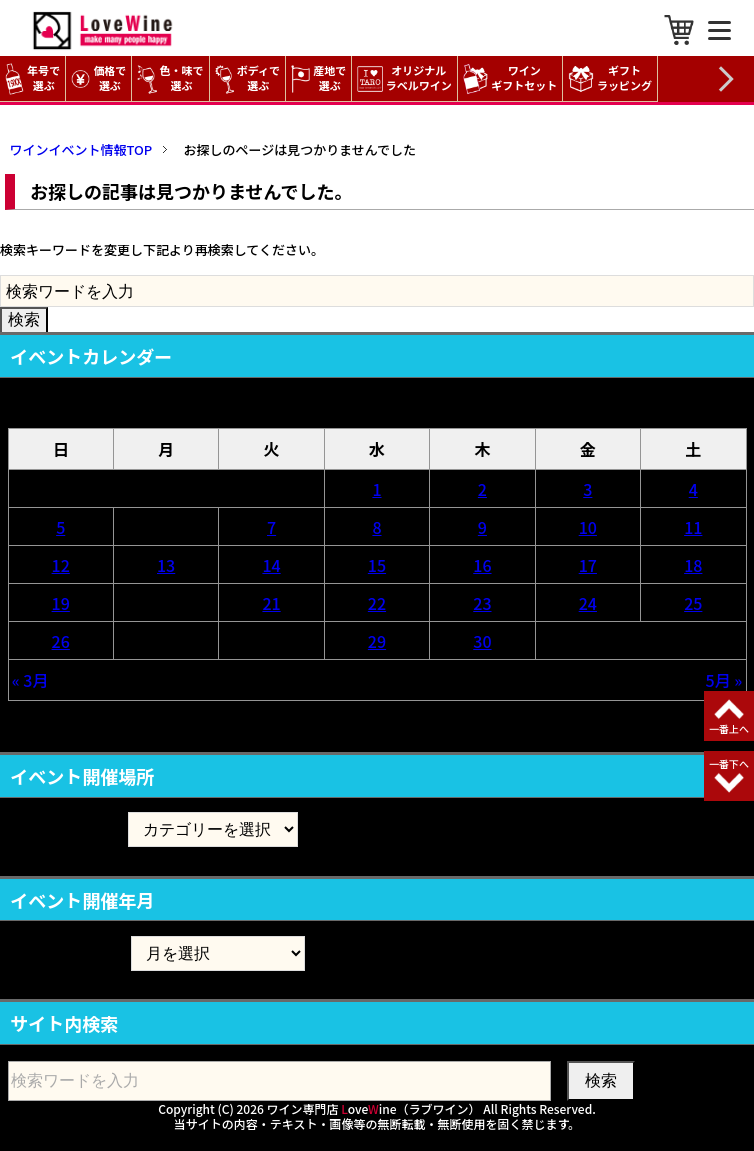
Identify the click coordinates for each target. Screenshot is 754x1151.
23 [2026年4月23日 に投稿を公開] (482, 603)
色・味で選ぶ (170, 78)
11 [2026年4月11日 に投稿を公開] (693, 527)
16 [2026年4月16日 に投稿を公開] (482, 565)
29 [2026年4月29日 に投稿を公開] (377, 641)
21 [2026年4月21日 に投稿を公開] (271, 603)
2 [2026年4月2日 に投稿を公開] (482, 489)
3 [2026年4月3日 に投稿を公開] (587, 489)
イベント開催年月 (68, 952)
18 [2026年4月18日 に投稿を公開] (693, 565)
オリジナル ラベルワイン (407, 78)
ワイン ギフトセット (513, 78)
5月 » (724, 680)
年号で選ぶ (32, 78)
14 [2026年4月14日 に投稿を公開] (271, 565)
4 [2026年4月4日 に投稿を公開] (693, 489)
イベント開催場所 (68, 829)
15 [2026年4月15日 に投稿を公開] (377, 565)
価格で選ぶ (98, 78)
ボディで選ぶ (247, 78)
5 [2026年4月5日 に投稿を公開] (60, 527)
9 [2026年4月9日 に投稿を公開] (482, 527)
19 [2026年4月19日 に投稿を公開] (61, 603)
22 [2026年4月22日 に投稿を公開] (377, 603)
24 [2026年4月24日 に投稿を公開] (588, 603)
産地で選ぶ (318, 78)
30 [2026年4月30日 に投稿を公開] (482, 641)
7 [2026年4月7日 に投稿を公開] (271, 527)
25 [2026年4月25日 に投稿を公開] (693, 603)
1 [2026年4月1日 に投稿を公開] (376, 489)
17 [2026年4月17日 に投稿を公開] (588, 565)
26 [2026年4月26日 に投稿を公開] (61, 641)
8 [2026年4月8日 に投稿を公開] (376, 527)
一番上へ (729, 728)
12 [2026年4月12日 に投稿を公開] (61, 565)
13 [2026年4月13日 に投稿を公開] (166, 565)
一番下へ (729, 763)
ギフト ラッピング (612, 78)
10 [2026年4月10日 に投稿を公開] (588, 527)
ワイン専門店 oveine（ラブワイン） (374, 1108)
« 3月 (30, 680)
